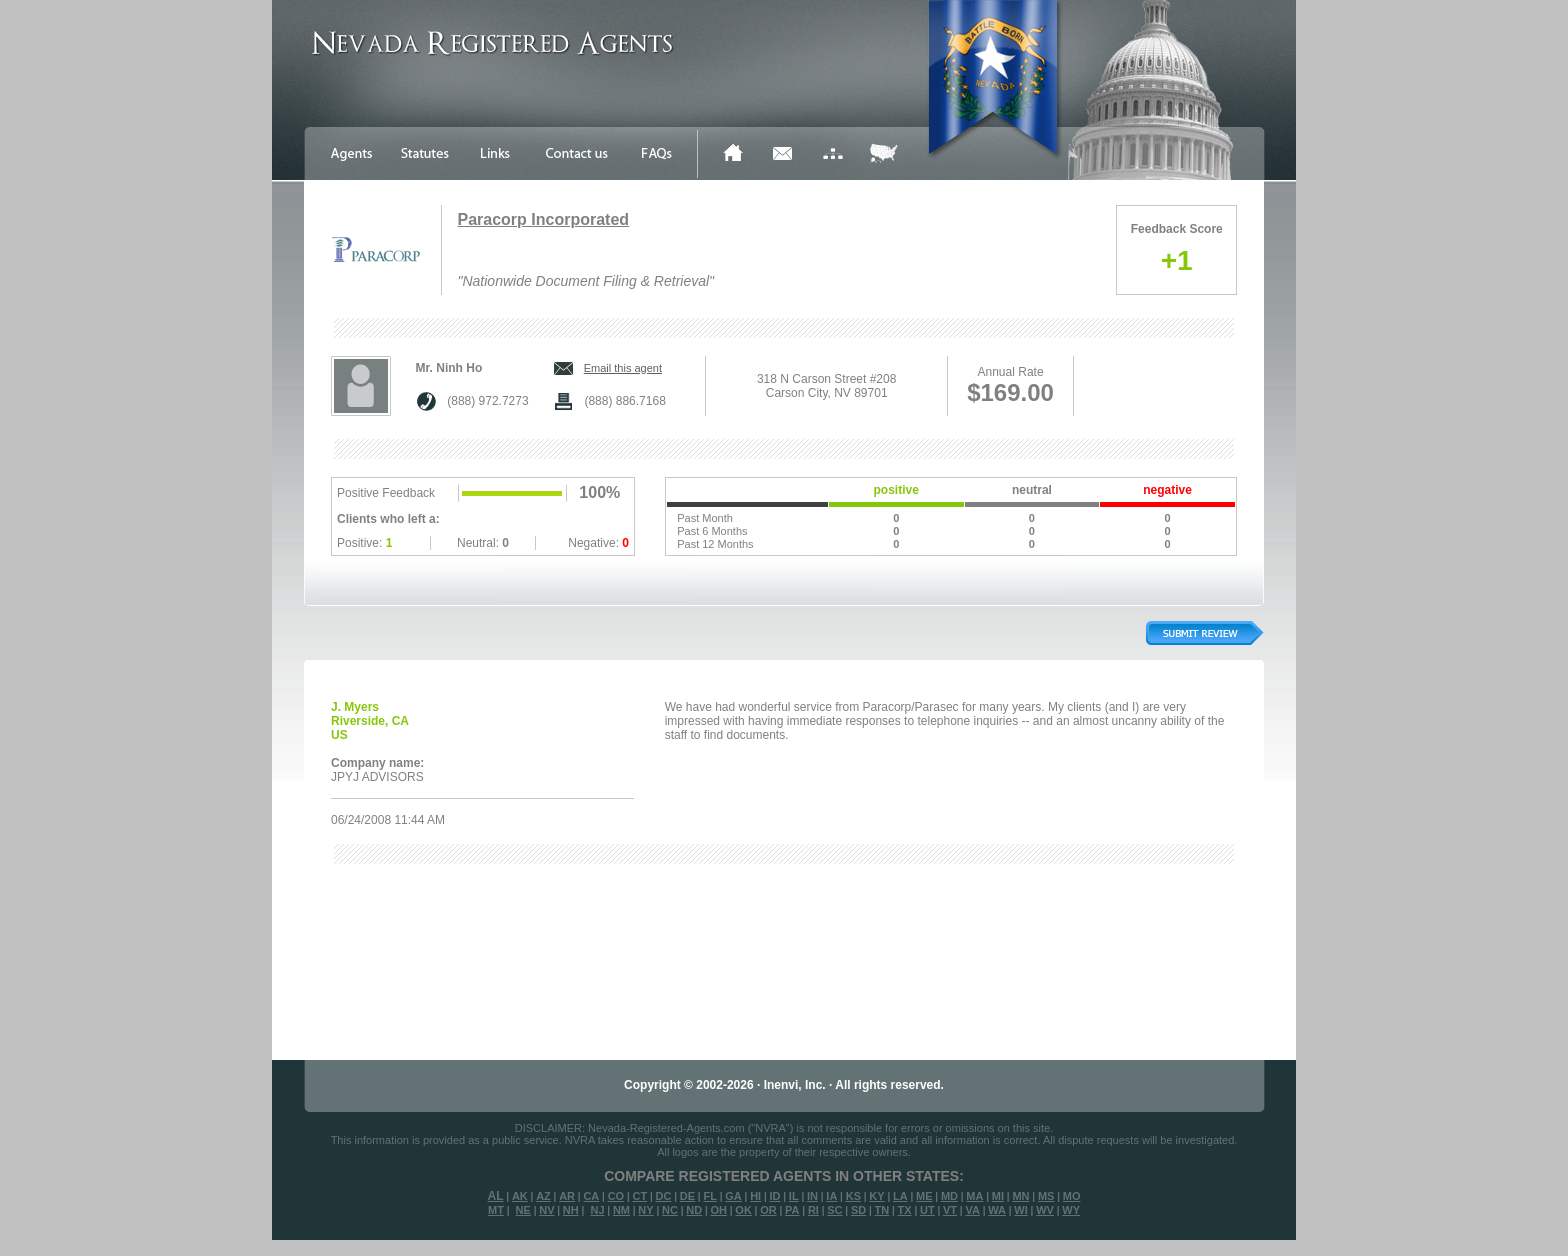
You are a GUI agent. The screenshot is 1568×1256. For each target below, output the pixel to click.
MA (974, 1196)
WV (1045, 1210)
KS (853, 1196)
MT (496, 1210)
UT (927, 1210)
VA (972, 1210)
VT (950, 1210)
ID (774, 1196)
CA (591, 1196)
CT (640, 1196)
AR (567, 1196)
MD (949, 1196)
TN (882, 1210)
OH (718, 1210)
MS (1046, 1196)
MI (998, 1196)
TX (905, 1210)
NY (645, 1210)
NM (621, 1210)
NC (670, 1210)
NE (523, 1210)
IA (831, 1196)
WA (997, 1210)
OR (768, 1210)
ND (694, 1210)
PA (792, 1210)
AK (520, 1196)
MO (1072, 1196)
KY (876, 1196)
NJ (597, 1210)
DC (664, 1196)
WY (1071, 1210)
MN (1020, 1196)
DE (687, 1196)
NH (571, 1210)
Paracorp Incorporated (543, 219)
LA (900, 1196)
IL (794, 1196)
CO (616, 1196)
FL (709, 1196)
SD (858, 1210)
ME (924, 1196)
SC (834, 1210)
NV (546, 1210)
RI (813, 1210)
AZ (543, 1196)
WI (1020, 1210)
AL (496, 1196)
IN (812, 1196)
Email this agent (623, 368)
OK (743, 1210)
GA (733, 1196)
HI (755, 1196)
